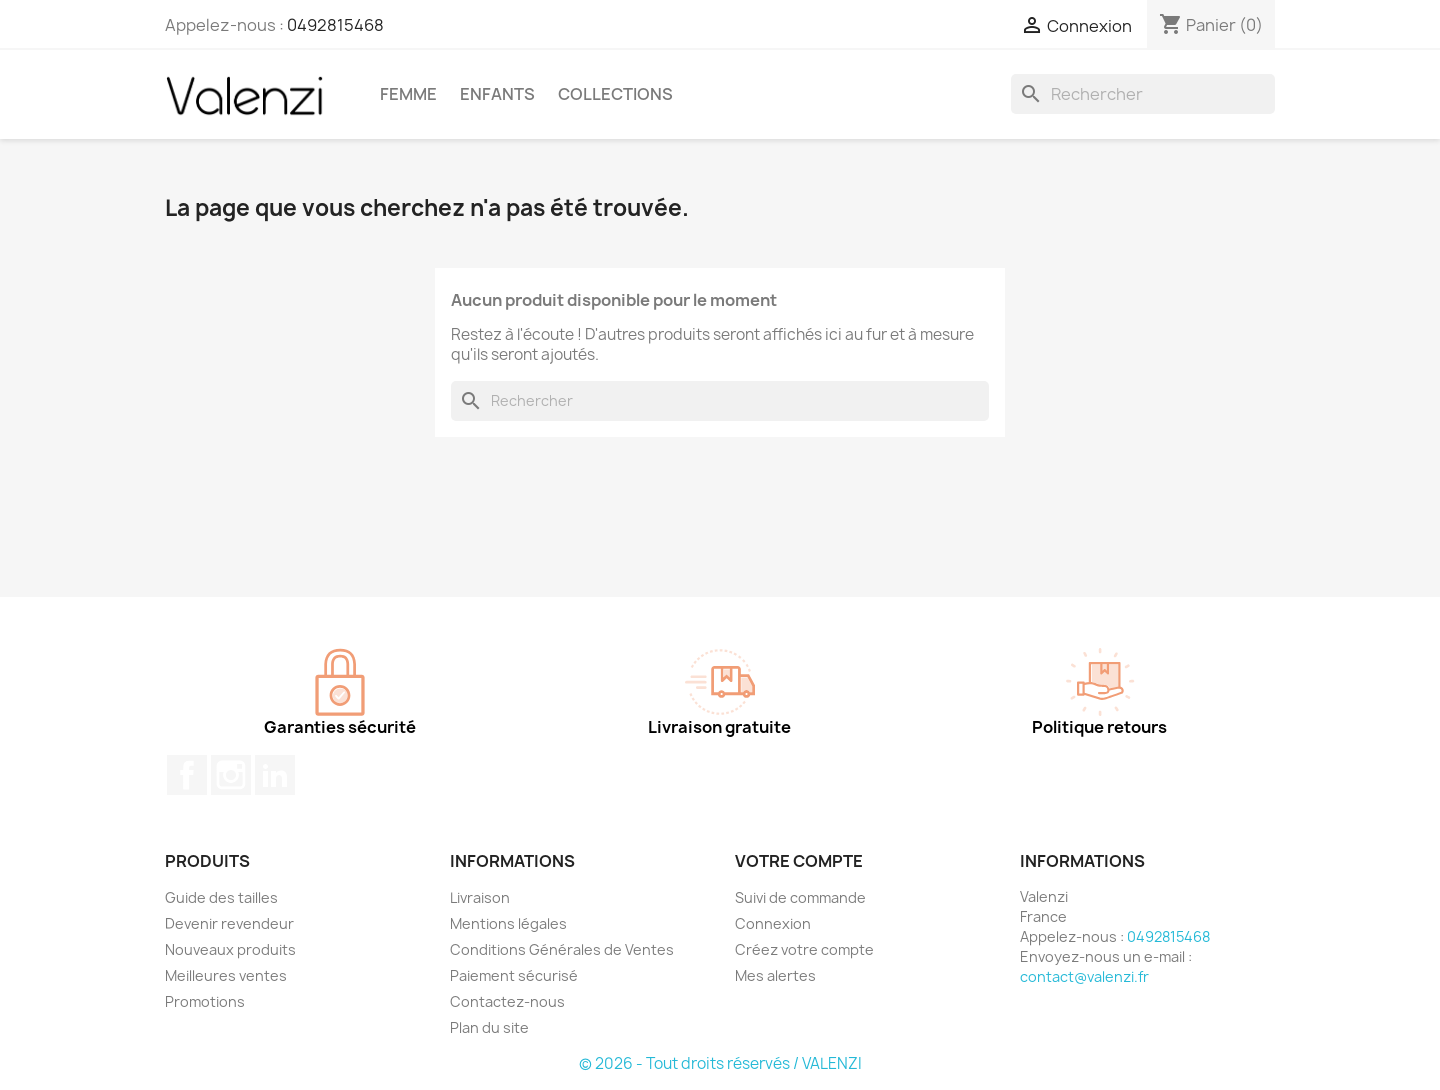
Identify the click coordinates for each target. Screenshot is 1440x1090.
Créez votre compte (804, 949)
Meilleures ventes (226, 975)
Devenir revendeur (229, 923)
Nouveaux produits (230, 949)
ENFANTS (497, 94)
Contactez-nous (507, 1001)
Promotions (205, 1001)
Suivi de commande (800, 897)
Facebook (187, 775)
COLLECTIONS (615, 94)
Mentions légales (508, 923)
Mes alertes (775, 975)
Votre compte (799, 861)
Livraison (480, 897)
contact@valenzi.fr (1084, 976)
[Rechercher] (1143, 94)
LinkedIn (275, 775)
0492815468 (335, 25)
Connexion (773, 923)
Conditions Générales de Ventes (562, 949)
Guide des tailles (221, 897)
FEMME (408, 94)
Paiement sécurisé (514, 975)
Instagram (231, 775)
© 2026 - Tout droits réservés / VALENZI (720, 1063)
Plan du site (489, 1027)
